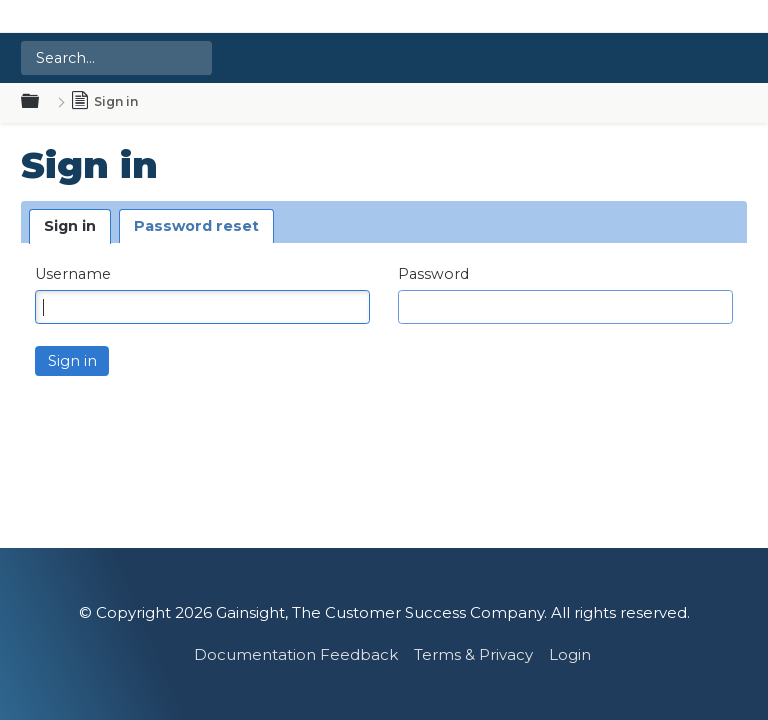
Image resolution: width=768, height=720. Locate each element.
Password (433, 274)
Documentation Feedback (296, 654)
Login (570, 654)
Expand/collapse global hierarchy (42, 102)
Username (73, 274)
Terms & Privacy (473, 654)
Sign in (70, 226)
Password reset (196, 226)
